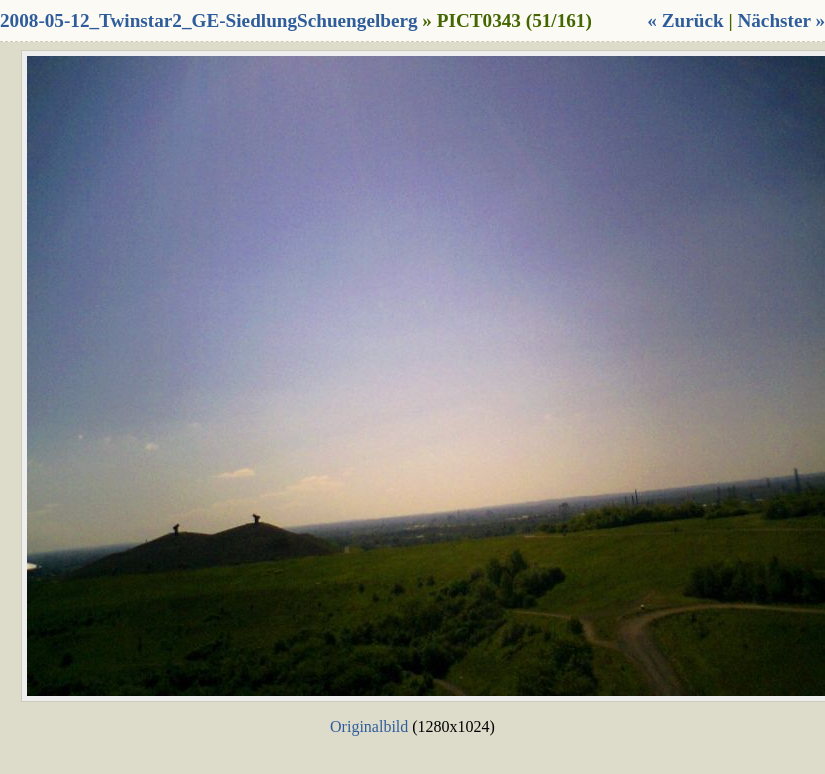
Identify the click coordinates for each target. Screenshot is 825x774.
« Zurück (685, 20)
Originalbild (369, 726)
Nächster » (781, 20)
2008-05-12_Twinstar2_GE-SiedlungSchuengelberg (209, 20)
